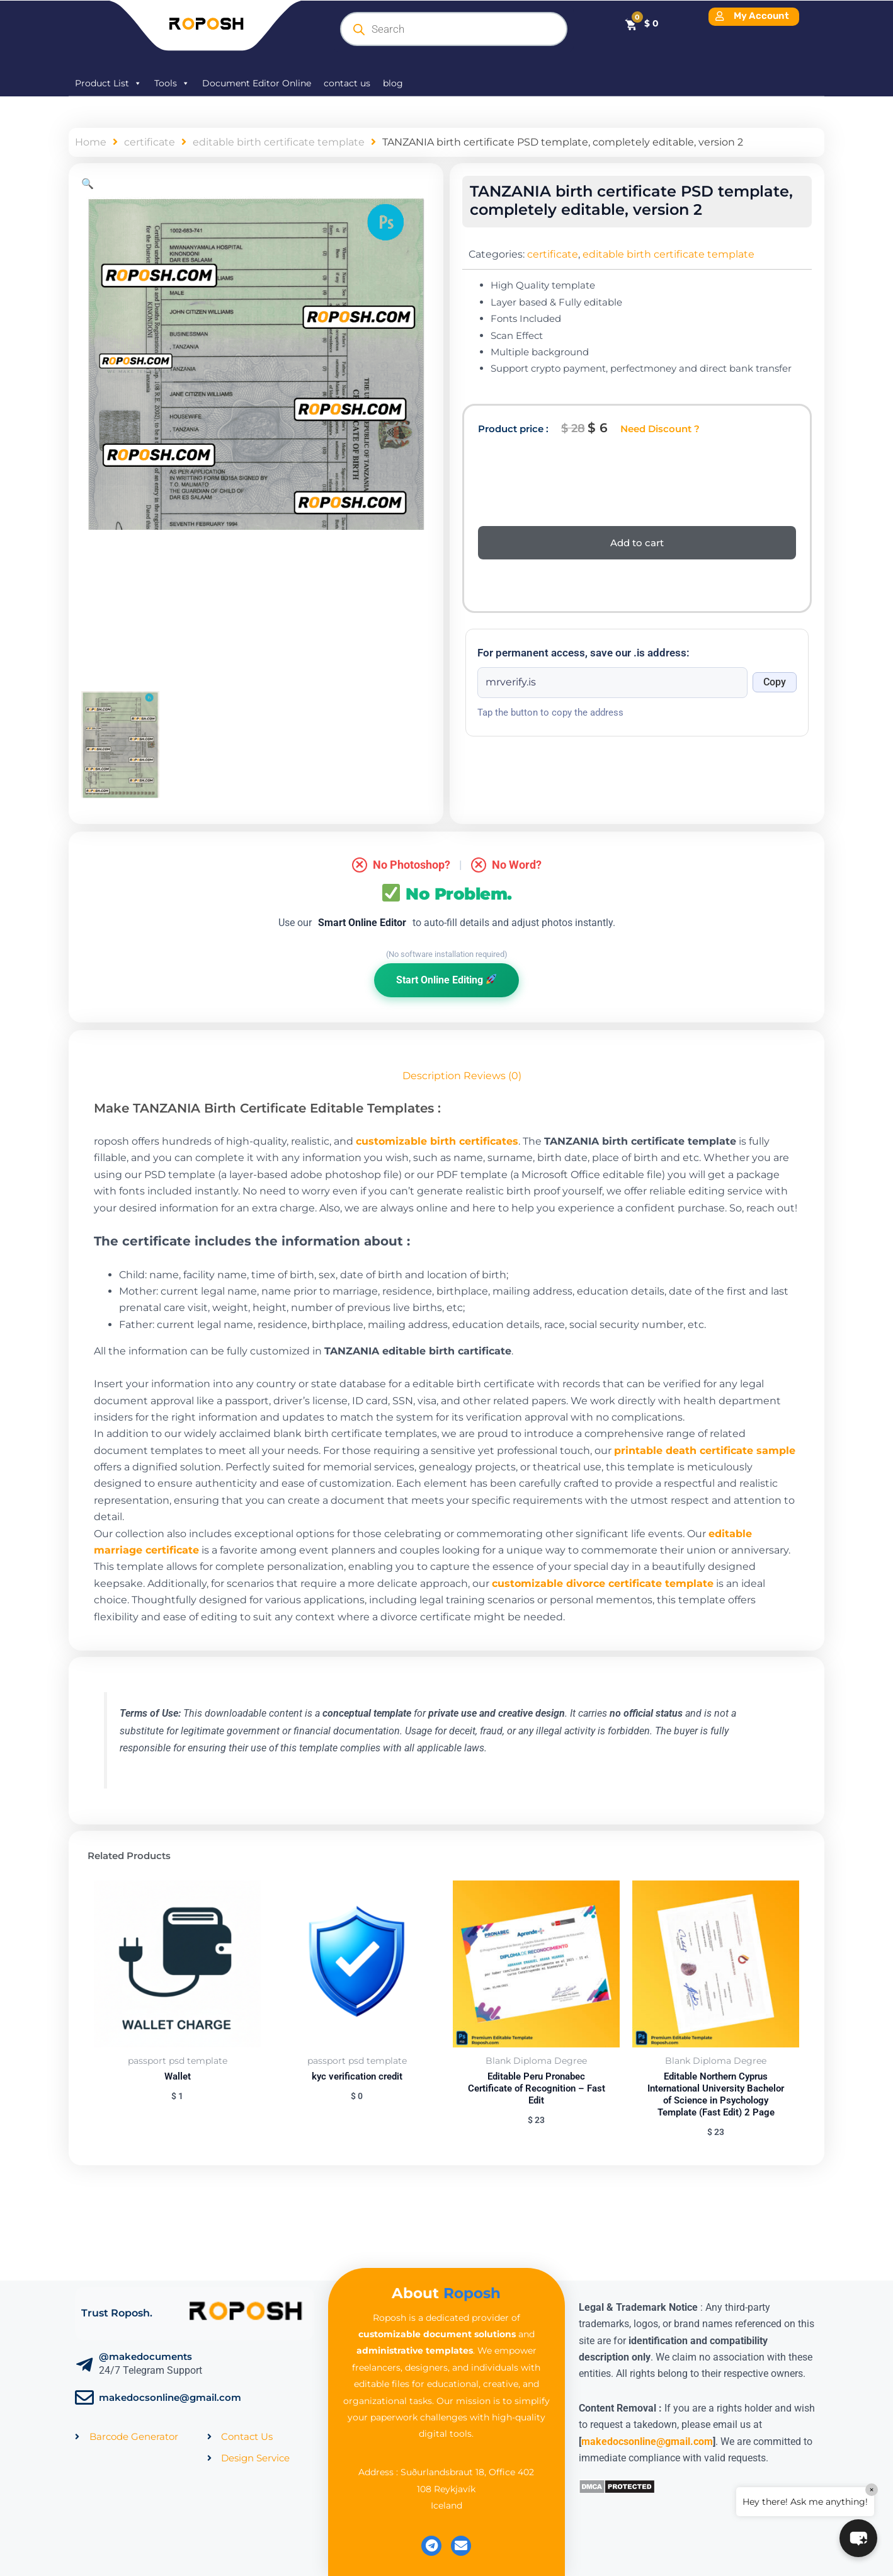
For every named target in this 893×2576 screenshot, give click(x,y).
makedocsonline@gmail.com (170, 2397)
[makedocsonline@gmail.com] (84, 2397)
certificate (149, 142)
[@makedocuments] (84, 2365)
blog (393, 83)
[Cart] (641, 23)
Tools (172, 83)
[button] (87, 184)
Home (90, 142)
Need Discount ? (660, 429)
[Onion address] (612, 682)
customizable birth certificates (437, 1141)
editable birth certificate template (279, 142)
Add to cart (637, 543)
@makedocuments (145, 2356)
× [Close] (871, 2489)
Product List (108, 83)
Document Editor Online (256, 83)
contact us (347, 83)
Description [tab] (431, 1076)
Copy (774, 682)
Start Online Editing (446, 980)
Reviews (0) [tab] (492, 1076)
